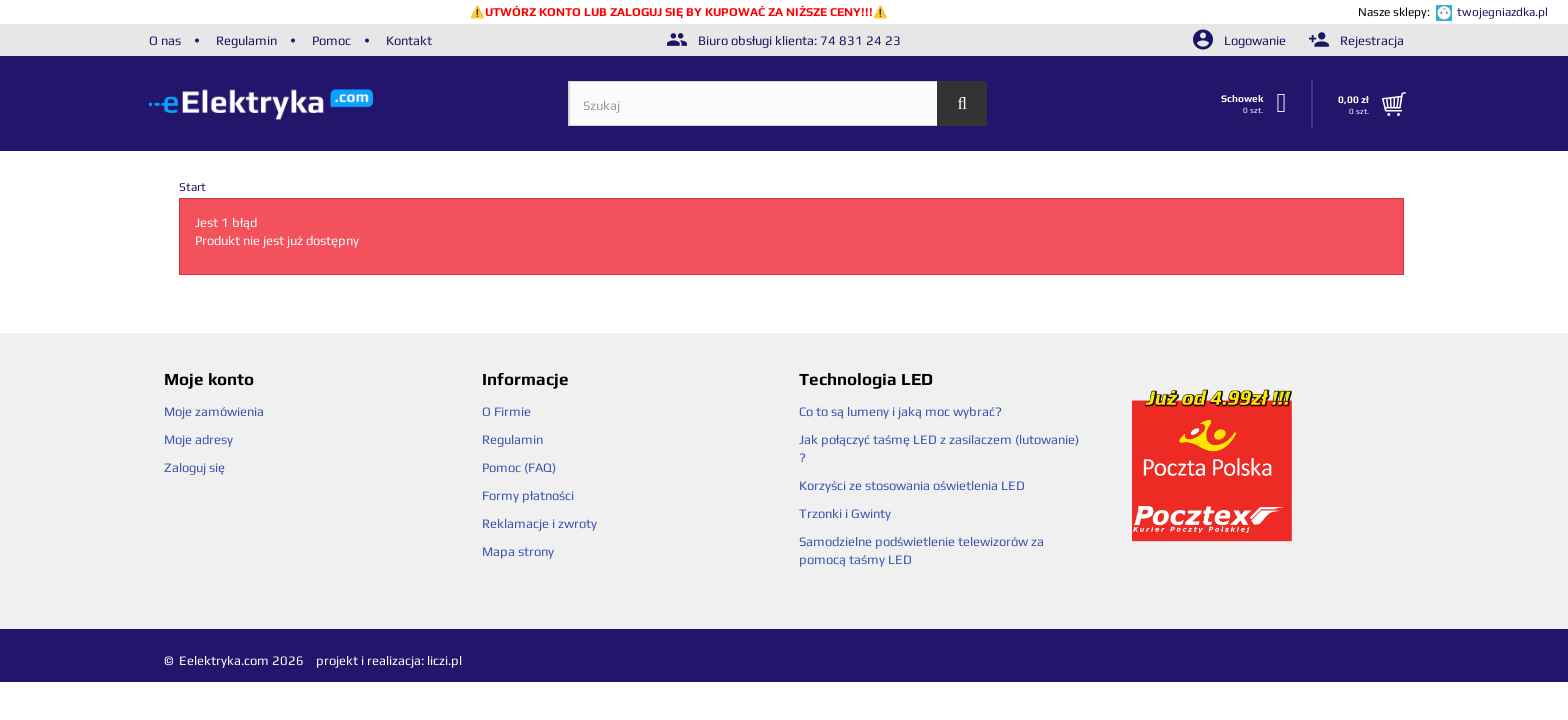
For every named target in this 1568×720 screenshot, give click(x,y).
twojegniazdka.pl (1502, 12)
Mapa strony (518, 551)
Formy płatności (528, 495)
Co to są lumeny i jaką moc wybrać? (900, 411)
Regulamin (246, 40)
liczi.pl (444, 660)
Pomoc (331, 40)
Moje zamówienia (214, 411)
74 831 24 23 (860, 40)
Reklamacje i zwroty (539, 523)
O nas (165, 40)
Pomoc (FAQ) (519, 467)
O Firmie (506, 411)
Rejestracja (1356, 40)
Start (192, 187)
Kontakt (409, 40)
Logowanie (1241, 40)
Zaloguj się (194, 467)
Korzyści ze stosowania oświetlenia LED (912, 485)
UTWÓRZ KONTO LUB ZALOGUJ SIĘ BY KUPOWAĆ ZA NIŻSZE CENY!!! (679, 12)
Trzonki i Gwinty (845, 513)
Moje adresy (198, 439)
